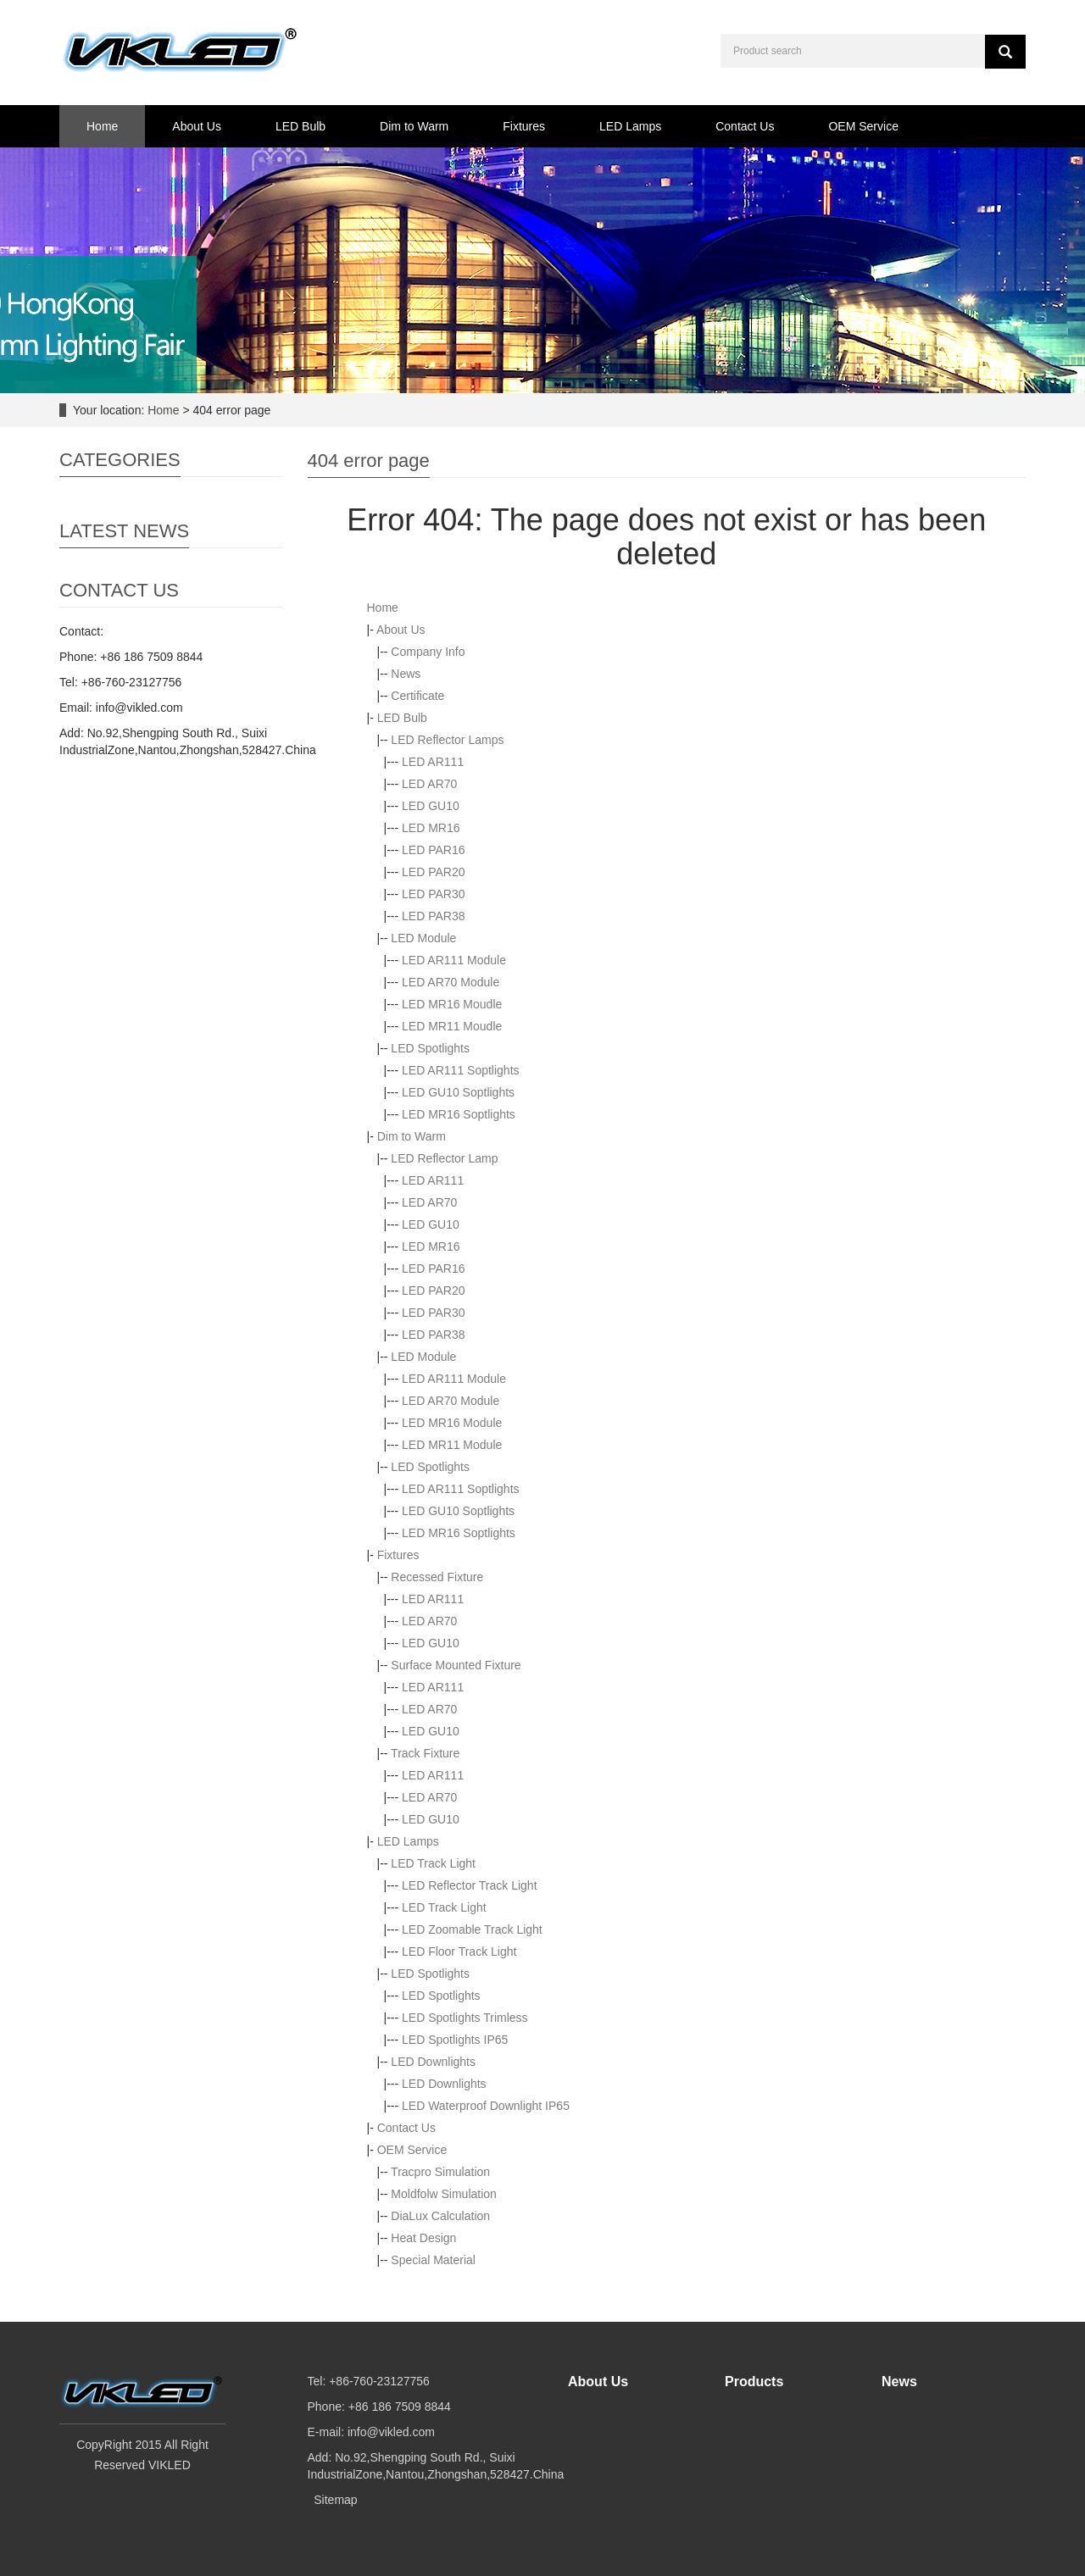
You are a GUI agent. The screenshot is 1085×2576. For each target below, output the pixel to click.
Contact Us (744, 126)
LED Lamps (630, 126)
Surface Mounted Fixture (455, 1665)
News (405, 673)
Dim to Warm (414, 126)
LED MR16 (430, 828)
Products (754, 2381)
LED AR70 (429, 784)
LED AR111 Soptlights (461, 1070)
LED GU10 (430, 806)
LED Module (423, 938)
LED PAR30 (433, 894)
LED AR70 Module (450, 982)
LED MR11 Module (452, 1445)
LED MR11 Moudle (452, 1026)
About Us (196, 126)
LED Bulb (300, 126)
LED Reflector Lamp (444, 1158)
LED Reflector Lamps (447, 740)
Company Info (428, 651)
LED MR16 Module (452, 1423)
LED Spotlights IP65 (455, 2039)
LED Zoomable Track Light (472, 1929)
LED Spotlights (430, 1048)
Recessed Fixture (437, 1577)
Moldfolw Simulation (444, 2194)
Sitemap (335, 2500)
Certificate (417, 695)
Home (102, 126)
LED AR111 (433, 762)
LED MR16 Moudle (452, 1004)
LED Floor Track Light (459, 1951)
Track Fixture (425, 1753)
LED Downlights (433, 2061)
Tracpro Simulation (440, 2172)
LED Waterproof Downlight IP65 (486, 2105)
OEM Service (863, 126)
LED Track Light (433, 1863)
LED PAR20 (433, 872)
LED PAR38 (433, 916)
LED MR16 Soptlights (458, 1114)
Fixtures (524, 126)
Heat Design (423, 2238)
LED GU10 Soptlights (458, 1092)
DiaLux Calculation (440, 2216)
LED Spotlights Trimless (465, 2017)
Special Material (433, 2260)
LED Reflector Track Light (469, 1885)
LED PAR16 (433, 850)
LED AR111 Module (454, 960)
